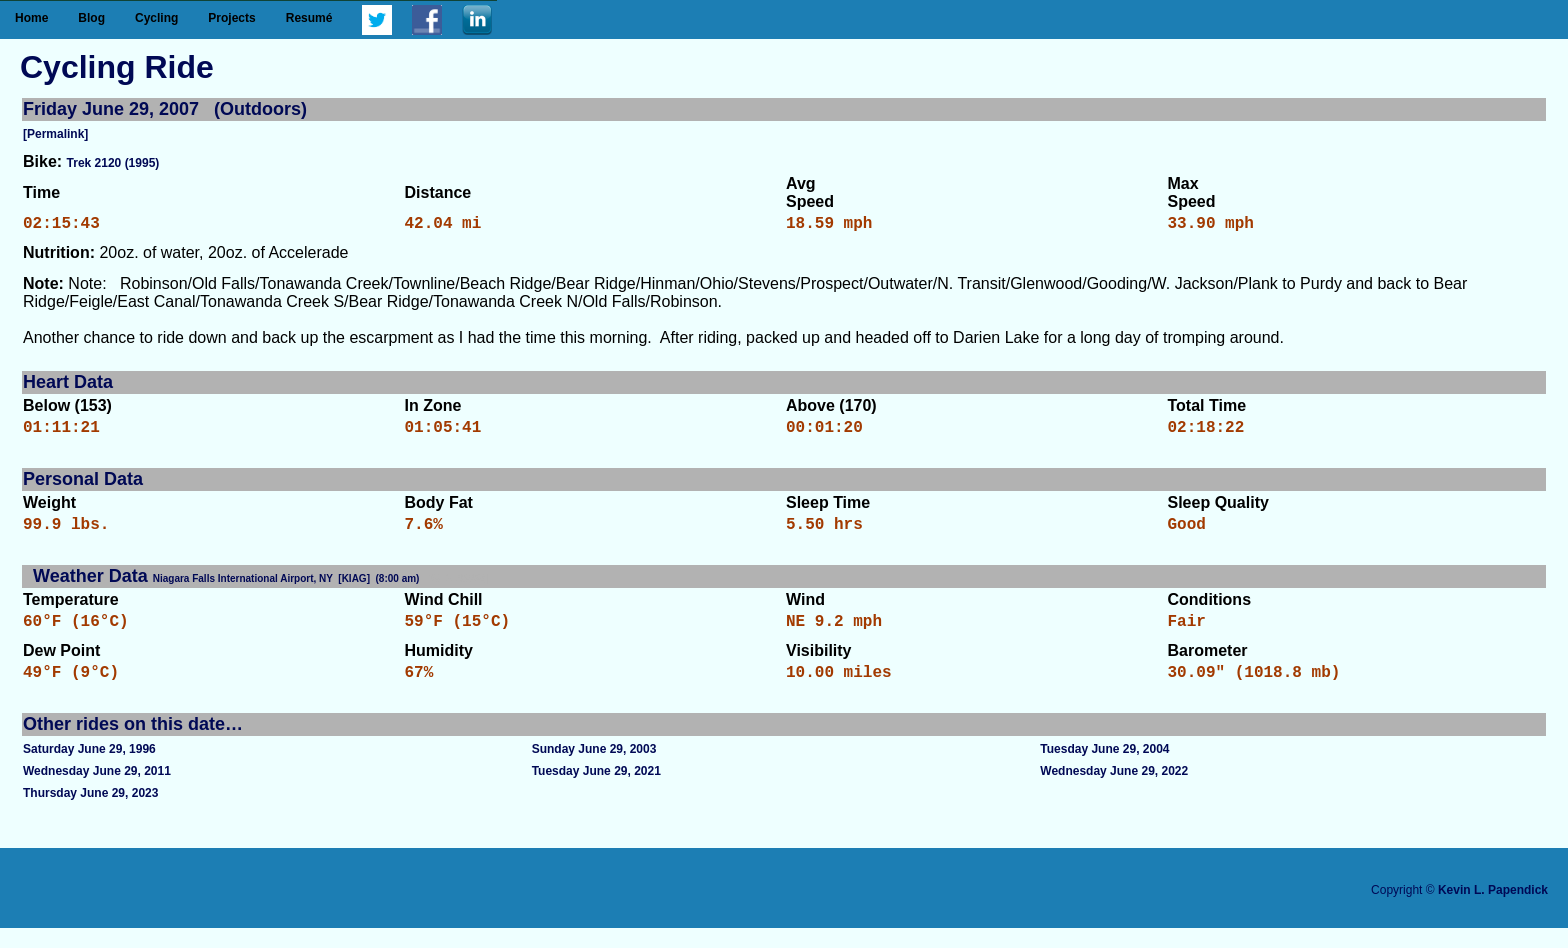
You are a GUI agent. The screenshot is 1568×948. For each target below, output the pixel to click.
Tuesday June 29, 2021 (596, 791)
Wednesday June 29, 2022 (1114, 791)
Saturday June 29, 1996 (89, 769)
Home (31, 18)
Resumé (309, 18)
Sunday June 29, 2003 (594, 769)
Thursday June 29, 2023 (90, 813)
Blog (91, 18)
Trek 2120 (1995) (113, 163)
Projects (231, 18)
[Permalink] (55, 134)
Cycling (156, 18)
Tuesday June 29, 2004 (1104, 769)
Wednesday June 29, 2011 (97, 791)
